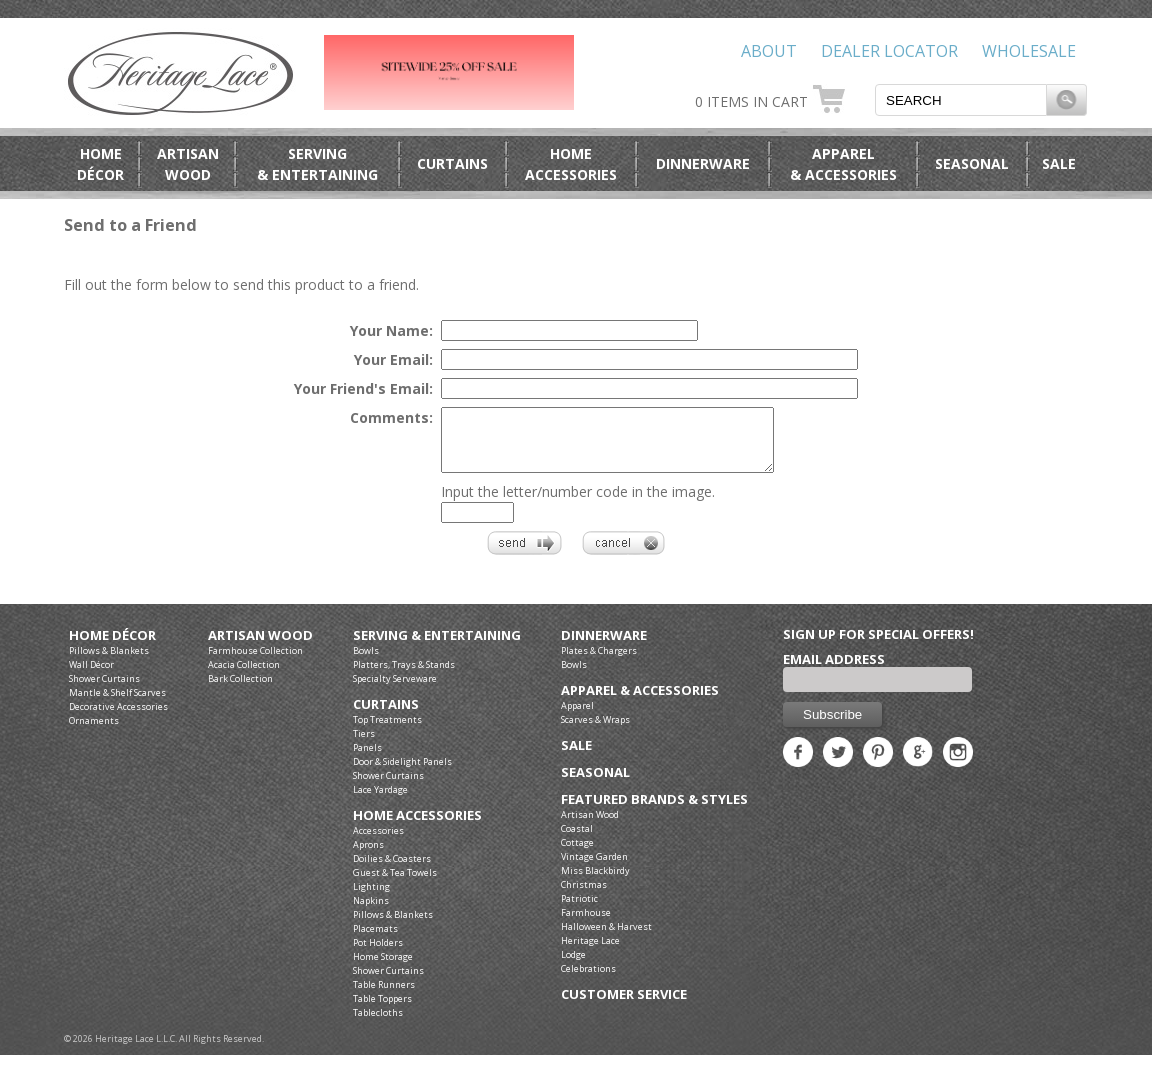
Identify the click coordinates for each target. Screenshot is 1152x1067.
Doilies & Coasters (392, 870)
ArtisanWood (188, 164)
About (769, 51)
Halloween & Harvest (606, 938)
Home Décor (112, 647)
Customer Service (624, 1006)
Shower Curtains (104, 690)
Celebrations (588, 980)
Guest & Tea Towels (395, 884)
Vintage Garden (594, 868)
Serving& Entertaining (317, 164)
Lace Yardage (380, 801)
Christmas (584, 896)
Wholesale (1029, 51)
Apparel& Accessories (843, 164)
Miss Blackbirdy (595, 882)
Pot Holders (378, 954)
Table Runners (384, 996)
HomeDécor (100, 164)
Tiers (364, 745)
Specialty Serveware (395, 690)
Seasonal (972, 163)
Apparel (577, 717)
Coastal (577, 840)
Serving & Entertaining (437, 647)
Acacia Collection (244, 676)
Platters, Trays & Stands (404, 676)
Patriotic (579, 910)
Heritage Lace (590, 952)
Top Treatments (387, 731)
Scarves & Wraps (595, 731)
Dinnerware (703, 163)
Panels (367, 759)
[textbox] (961, 100)
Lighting (371, 898)
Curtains (452, 163)
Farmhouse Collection (255, 662)
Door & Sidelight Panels (402, 773)
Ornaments (94, 732)
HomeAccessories (571, 164)
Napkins (371, 912)
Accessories (378, 842)
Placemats (375, 940)
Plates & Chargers (599, 662)
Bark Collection (240, 690)
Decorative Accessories (118, 718)
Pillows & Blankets (109, 662)
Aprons (368, 856)
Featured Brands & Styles (654, 811)
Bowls (366, 662)
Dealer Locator (889, 51)
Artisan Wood (260, 647)
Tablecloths (378, 1024)
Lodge (573, 966)
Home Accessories (417, 827)
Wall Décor (91, 676)
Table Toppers (382, 1010)
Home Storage (383, 968)
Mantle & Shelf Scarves (117, 704)
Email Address (834, 671)
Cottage (577, 854)
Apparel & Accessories (640, 702)
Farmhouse (586, 924)
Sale (1059, 163)
